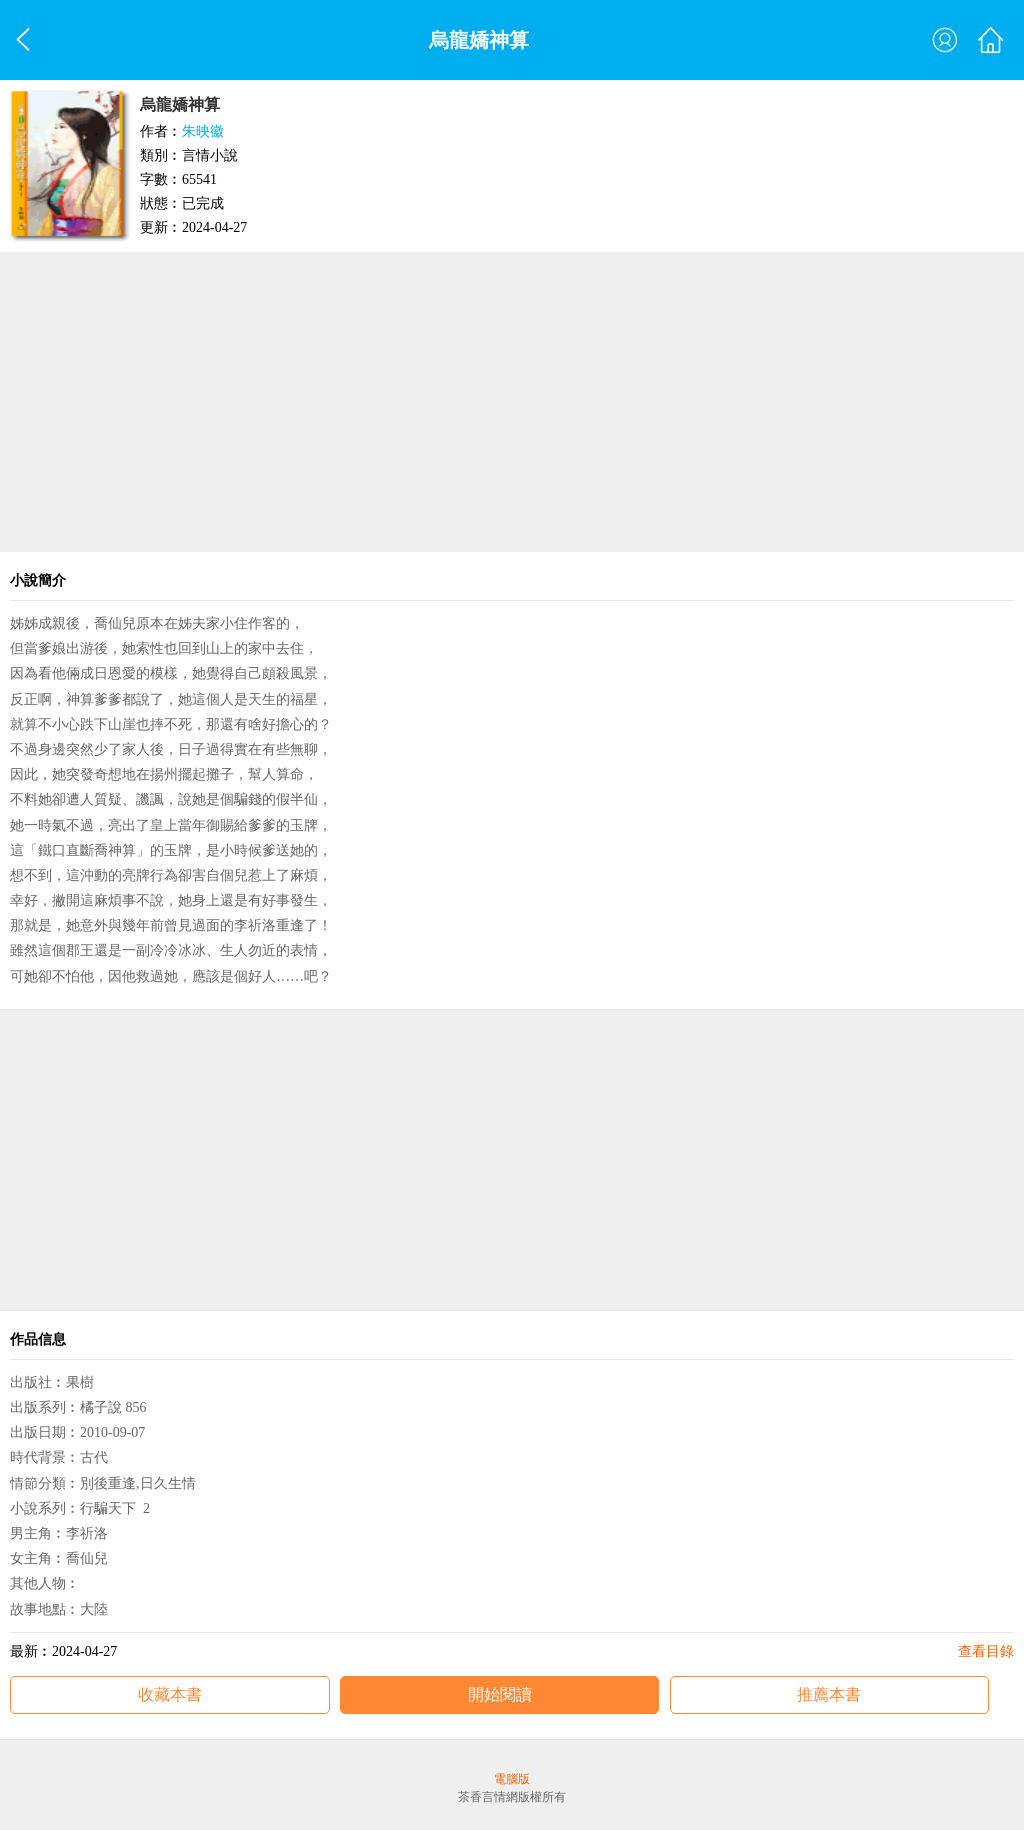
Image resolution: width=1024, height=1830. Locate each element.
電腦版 (512, 1779)
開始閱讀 (500, 1694)
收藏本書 (170, 1694)
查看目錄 (986, 1651)
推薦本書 (829, 1694)
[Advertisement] (512, 402)
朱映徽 (203, 131)
